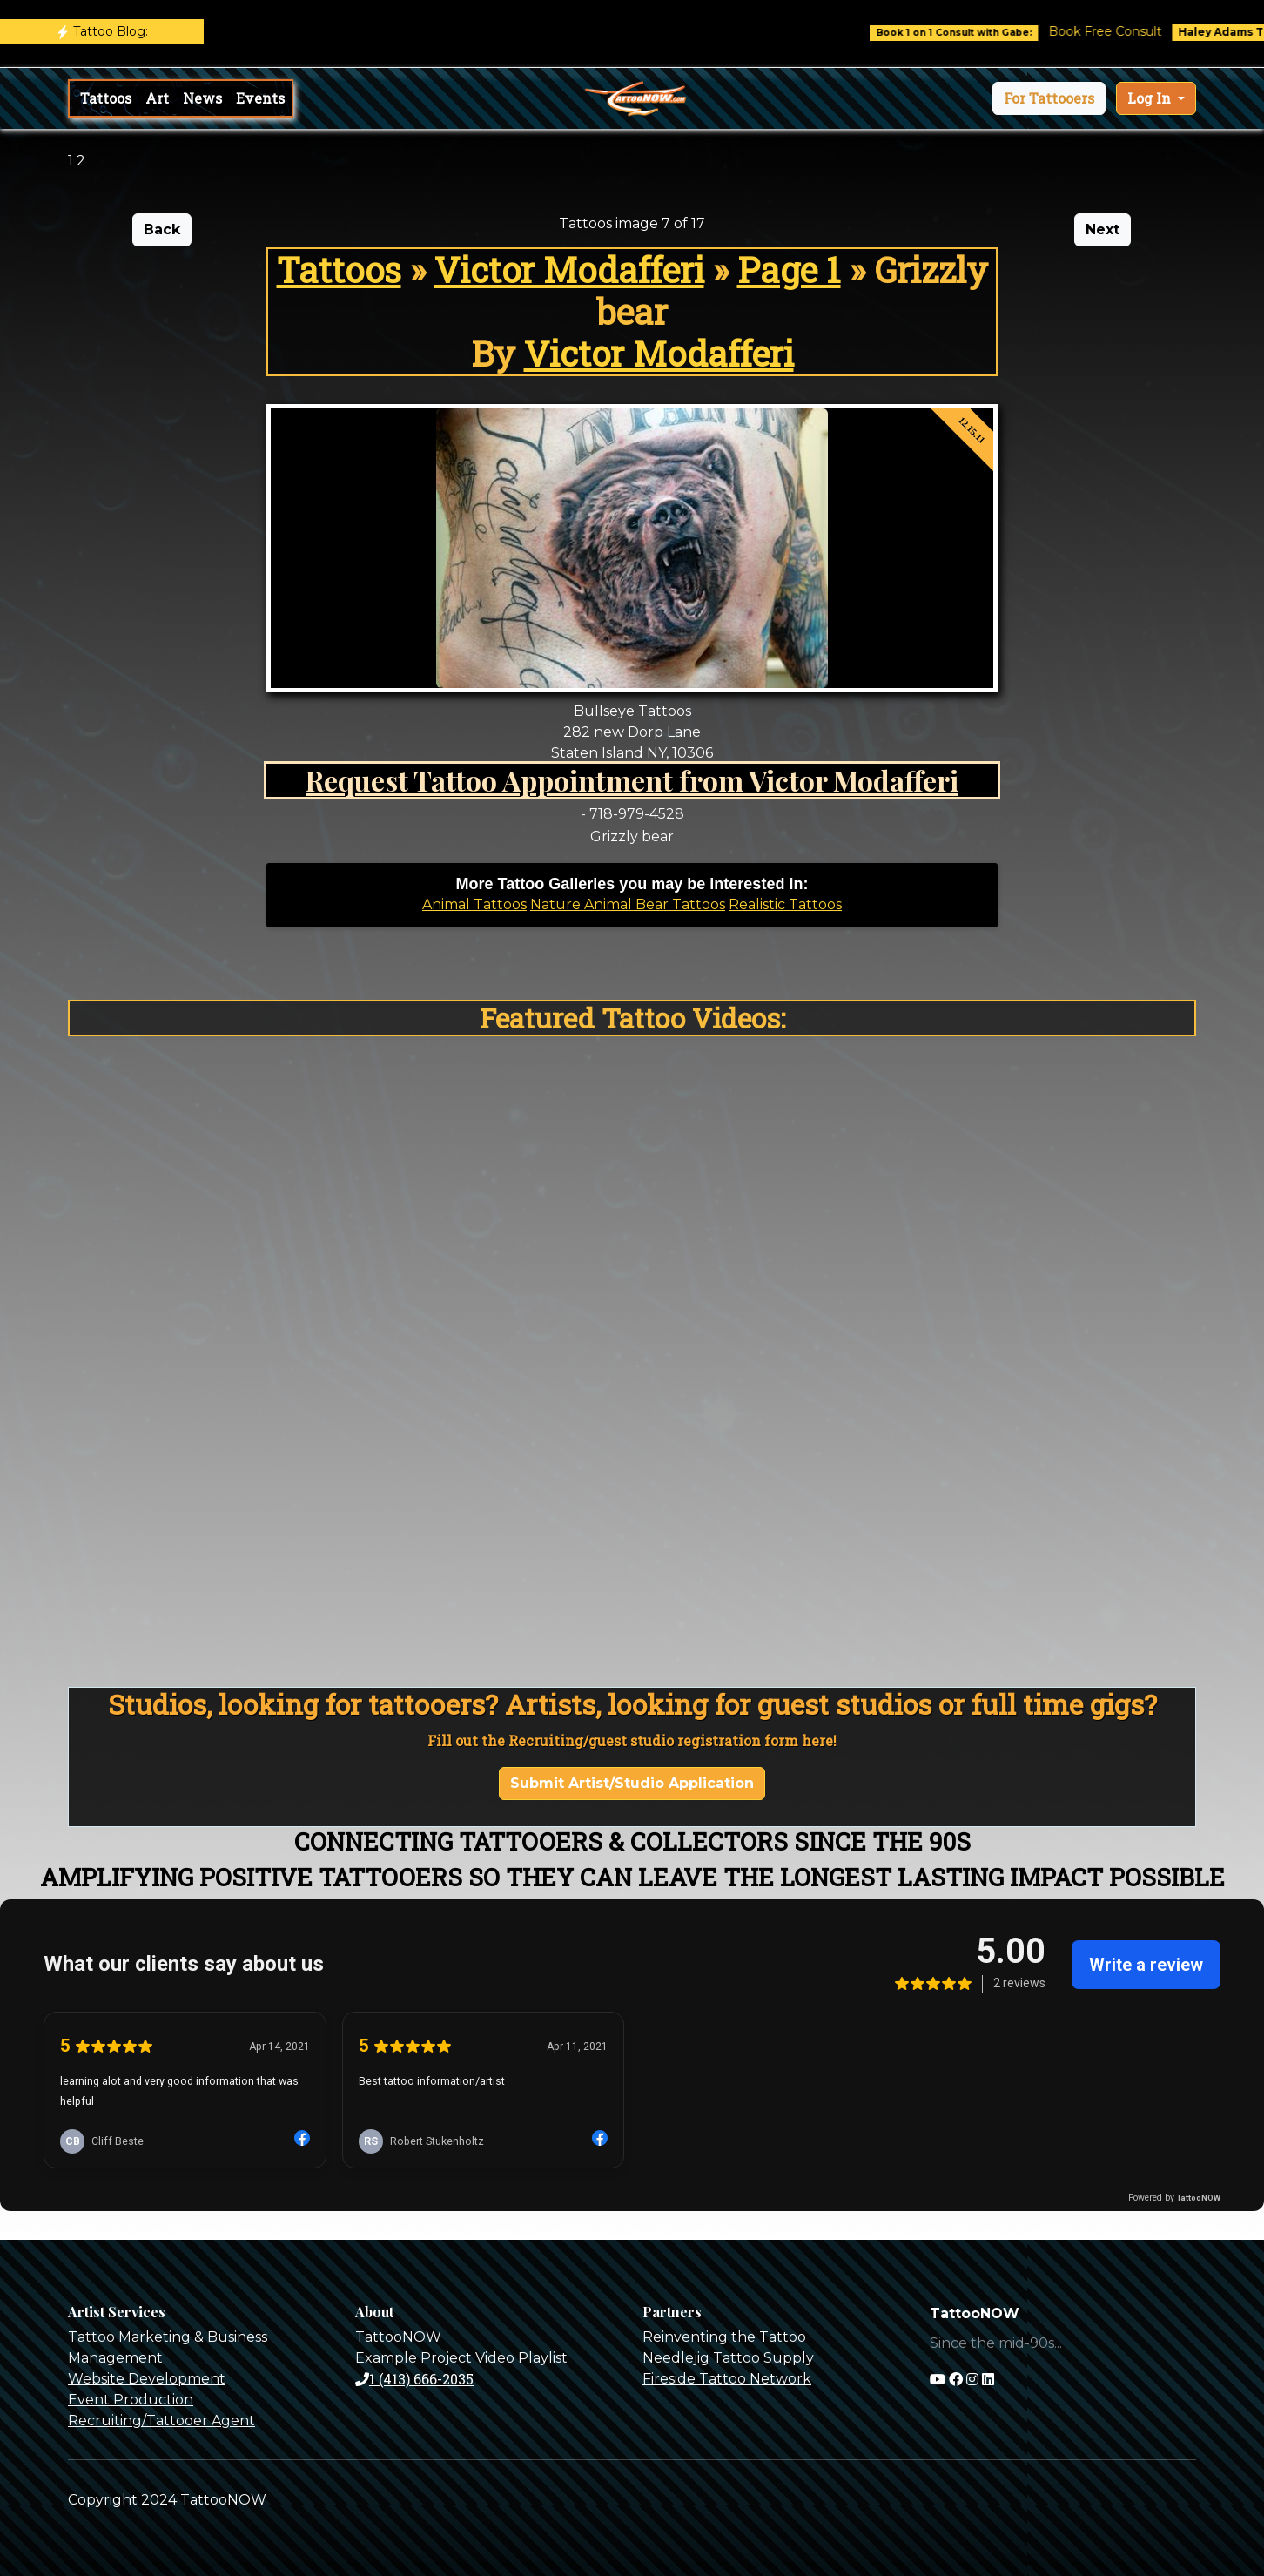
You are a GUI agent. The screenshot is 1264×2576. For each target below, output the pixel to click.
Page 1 (789, 269)
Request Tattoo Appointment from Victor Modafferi (632, 780)
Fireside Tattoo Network (726, 2378)
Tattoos (105, 98)
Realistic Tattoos (785, 904)
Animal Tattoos (474, 904)
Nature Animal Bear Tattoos (627, 904)
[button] (1049, 98)
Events (260, 98)
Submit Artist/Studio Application (632, 1783)
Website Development (146, 2378)
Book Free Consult (1132, 31)
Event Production (130, 2399)
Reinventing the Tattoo (724, 2337)
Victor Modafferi (569, 269)
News (202, 98)
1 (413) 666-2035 (414, 2379)
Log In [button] (1150, 98)
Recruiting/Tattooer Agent (161, 2420)
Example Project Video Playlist (461, 2358)
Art (157, 98)
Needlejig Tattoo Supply (728, 2358)
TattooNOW (398, 2337)
